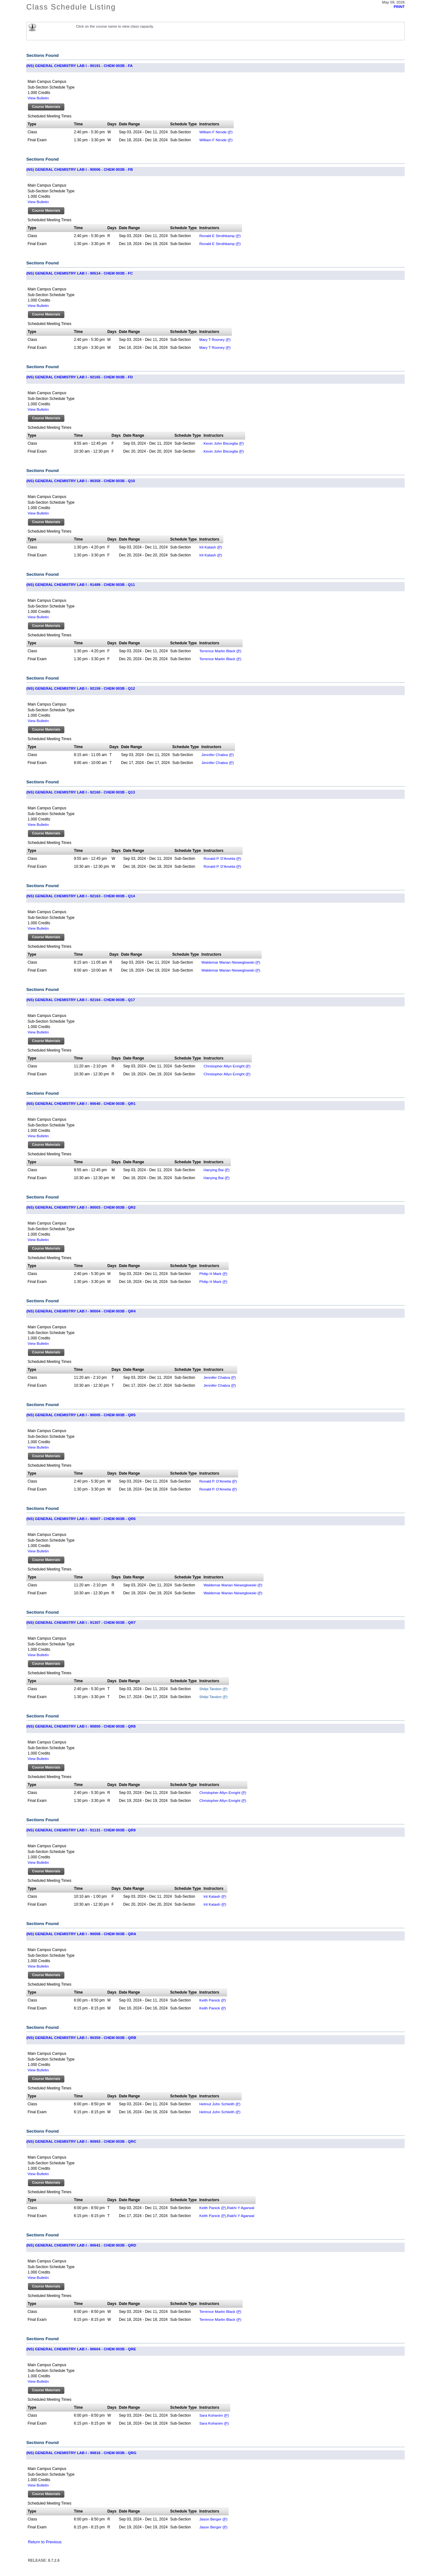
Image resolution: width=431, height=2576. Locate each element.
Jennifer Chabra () (217, 755)
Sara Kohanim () (214, 2415)
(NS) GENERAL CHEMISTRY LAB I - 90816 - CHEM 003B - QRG (81, 2453)
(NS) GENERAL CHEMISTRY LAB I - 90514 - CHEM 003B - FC (79, 273)
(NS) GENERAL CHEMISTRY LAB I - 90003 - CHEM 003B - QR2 (81, 1207)
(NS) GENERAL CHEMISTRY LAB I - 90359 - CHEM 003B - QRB (81, 2037)
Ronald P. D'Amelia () (222, 858)
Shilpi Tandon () (213, 1689)
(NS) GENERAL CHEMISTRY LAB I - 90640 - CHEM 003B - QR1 (81, 1103)
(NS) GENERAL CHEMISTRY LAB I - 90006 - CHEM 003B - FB (79, 169)
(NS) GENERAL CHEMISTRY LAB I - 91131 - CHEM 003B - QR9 (81, 1830)
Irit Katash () (210, 547)
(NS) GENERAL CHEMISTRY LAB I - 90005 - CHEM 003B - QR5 (81, 1415)
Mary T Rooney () (215, 339)
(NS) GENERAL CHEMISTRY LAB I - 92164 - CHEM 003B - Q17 (80, 1000)
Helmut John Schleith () (219, 2104)
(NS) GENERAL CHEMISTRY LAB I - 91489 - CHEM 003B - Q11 (80, 584)
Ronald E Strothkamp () (219, 236)
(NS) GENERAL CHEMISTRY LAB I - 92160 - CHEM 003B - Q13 (80, 792)
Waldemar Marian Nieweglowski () (230, 962)
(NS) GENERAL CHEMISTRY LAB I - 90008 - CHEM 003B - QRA (81, 1934)
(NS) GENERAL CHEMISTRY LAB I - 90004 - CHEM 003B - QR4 (81, 1311)
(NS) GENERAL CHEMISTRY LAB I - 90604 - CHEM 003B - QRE (81, 2349)
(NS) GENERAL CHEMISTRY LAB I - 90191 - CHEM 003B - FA (79, 65)
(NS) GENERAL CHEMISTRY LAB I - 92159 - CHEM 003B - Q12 (80, 688)
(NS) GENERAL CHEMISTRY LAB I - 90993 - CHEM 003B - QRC (81, 2141)
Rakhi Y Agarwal (240, 2208)
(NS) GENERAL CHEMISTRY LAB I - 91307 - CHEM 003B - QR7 (81, 1622)
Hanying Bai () (217, 1170)
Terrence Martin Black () (220, 651)
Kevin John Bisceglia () (224, 443)
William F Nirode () (215, 132)
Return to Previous (45, 2541)
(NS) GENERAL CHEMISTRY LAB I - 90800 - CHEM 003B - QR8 (81, 1726)
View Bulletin (38, 98)
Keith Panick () (212, 2000)
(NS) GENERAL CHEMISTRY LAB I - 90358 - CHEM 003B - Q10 (80, 481)
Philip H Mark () (213, 1273)
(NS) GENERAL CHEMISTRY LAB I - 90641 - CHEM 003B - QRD (81, 2245)
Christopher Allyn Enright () (227, 1066)
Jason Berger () (213, 2519)
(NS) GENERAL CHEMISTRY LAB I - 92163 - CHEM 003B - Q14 (80, 896)
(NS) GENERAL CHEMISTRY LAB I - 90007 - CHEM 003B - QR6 (81, 1519)
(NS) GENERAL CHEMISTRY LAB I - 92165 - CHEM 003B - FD (79, 377)
